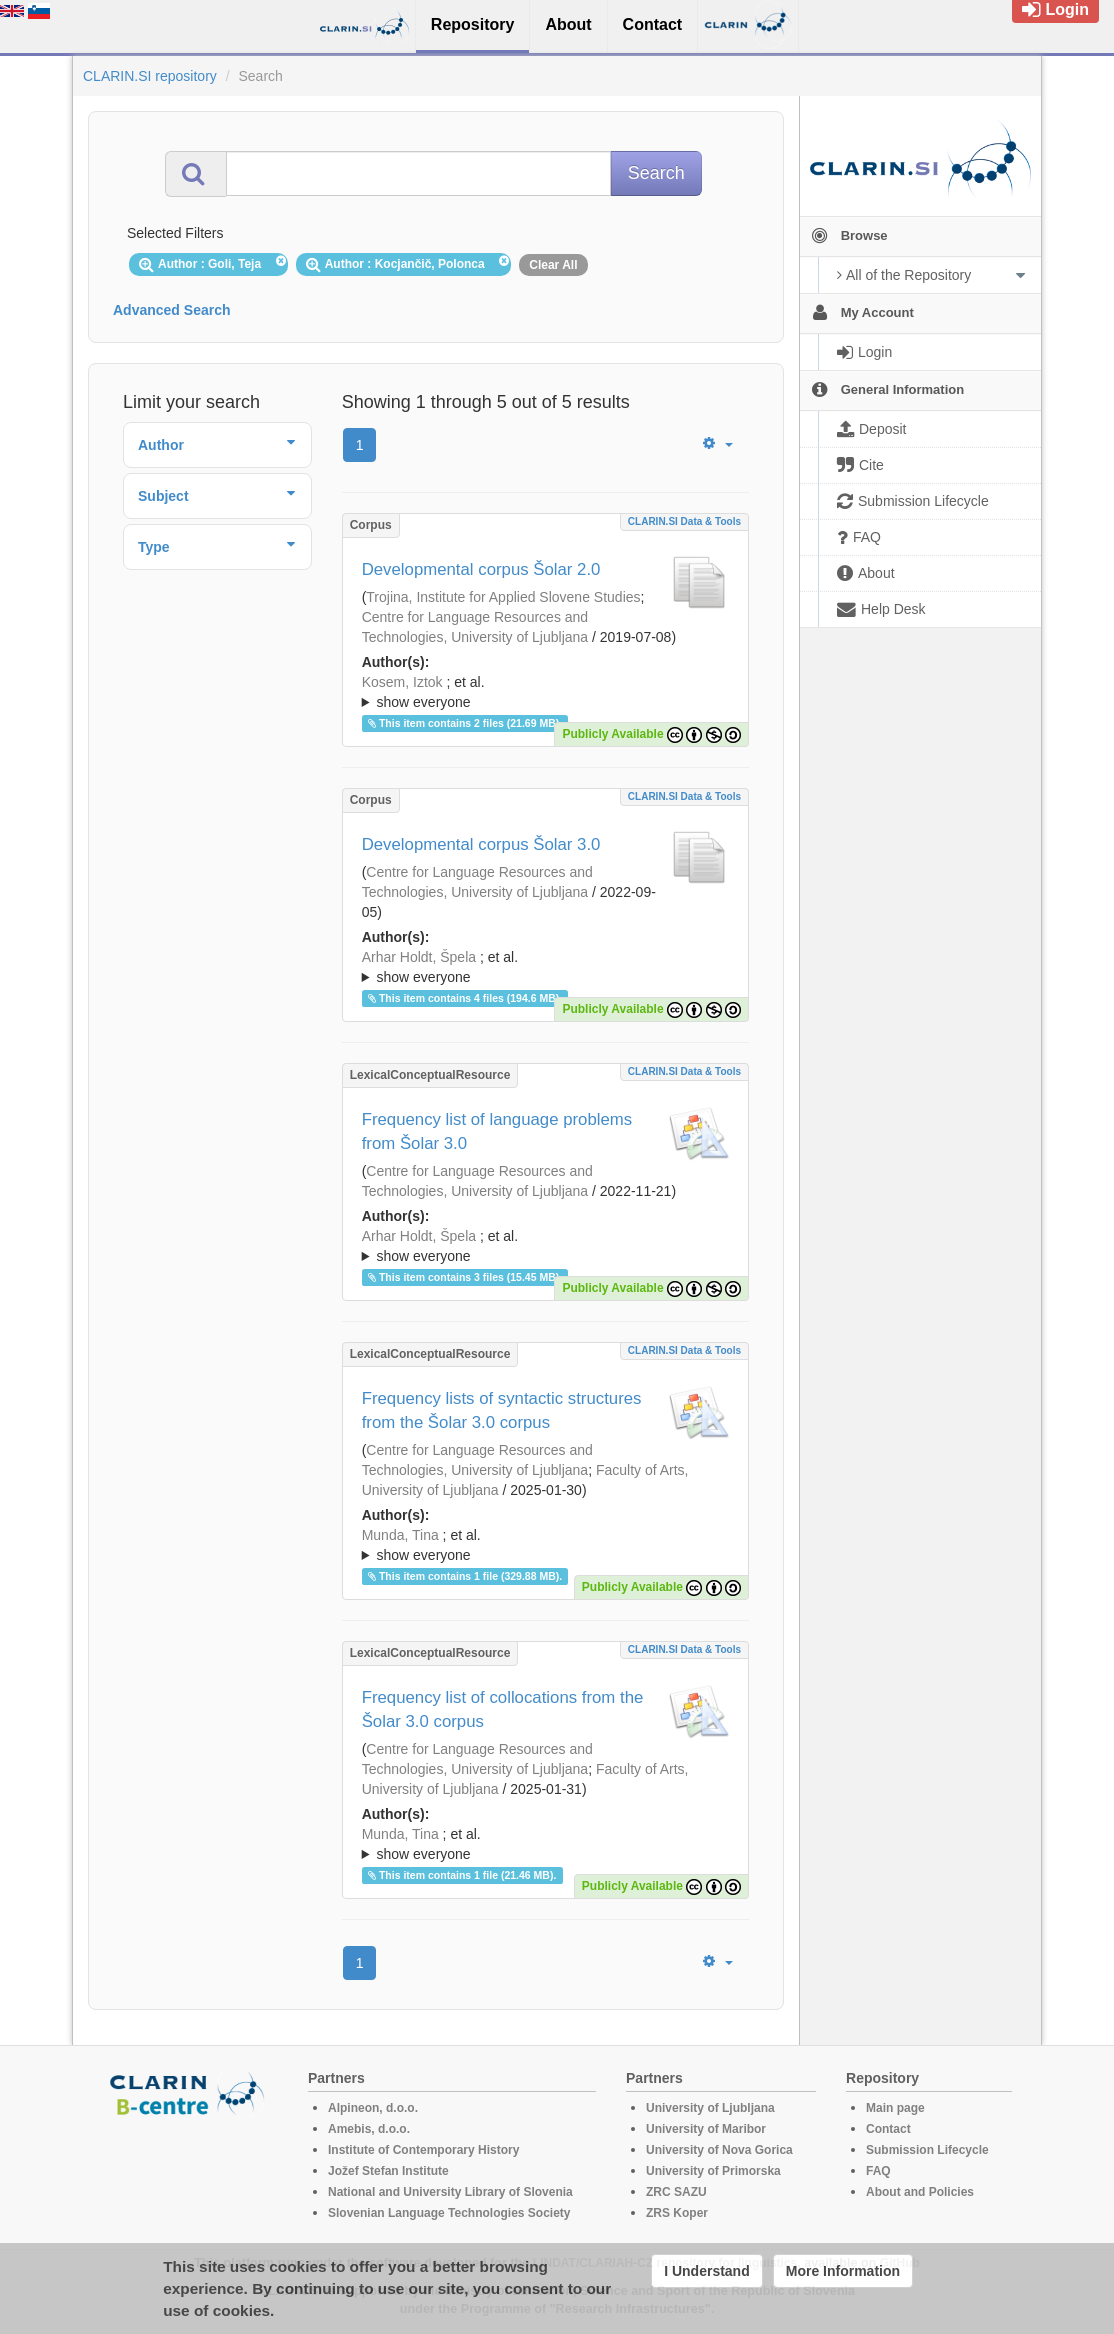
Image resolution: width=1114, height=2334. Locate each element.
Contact (888, 2129)
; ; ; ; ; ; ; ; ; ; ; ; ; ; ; (545, 1545)
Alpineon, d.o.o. (373, 2108)
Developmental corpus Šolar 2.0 (481, 569)
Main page (895, 2108)
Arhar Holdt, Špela (419, 957)
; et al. (545, 693)
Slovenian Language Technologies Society (449, 2213)
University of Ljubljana (710, 2108)
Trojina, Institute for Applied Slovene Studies (503, 597)
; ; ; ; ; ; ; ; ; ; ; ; (545, 692)
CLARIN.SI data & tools (684, 521)
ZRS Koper (677, 2213)
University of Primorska (713, 2171)
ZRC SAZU (676, 2192)
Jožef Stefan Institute (388, 2171)
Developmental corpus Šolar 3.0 (481, 844)
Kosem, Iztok (402, 682)
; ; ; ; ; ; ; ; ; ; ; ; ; (545, 967)
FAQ (878, 2171)
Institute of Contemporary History (423, 2150)
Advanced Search (172, 310)
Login (1055, 9)
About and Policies (920, 2192)
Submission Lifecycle (927, 2150)
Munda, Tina (400, 1535)
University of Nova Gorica (719, 2150)
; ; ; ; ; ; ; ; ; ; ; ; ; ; (545, 1246)
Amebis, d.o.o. (369, 2129)
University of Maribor (706, 2129)
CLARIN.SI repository (150, 76)
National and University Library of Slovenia (450, 2192)
